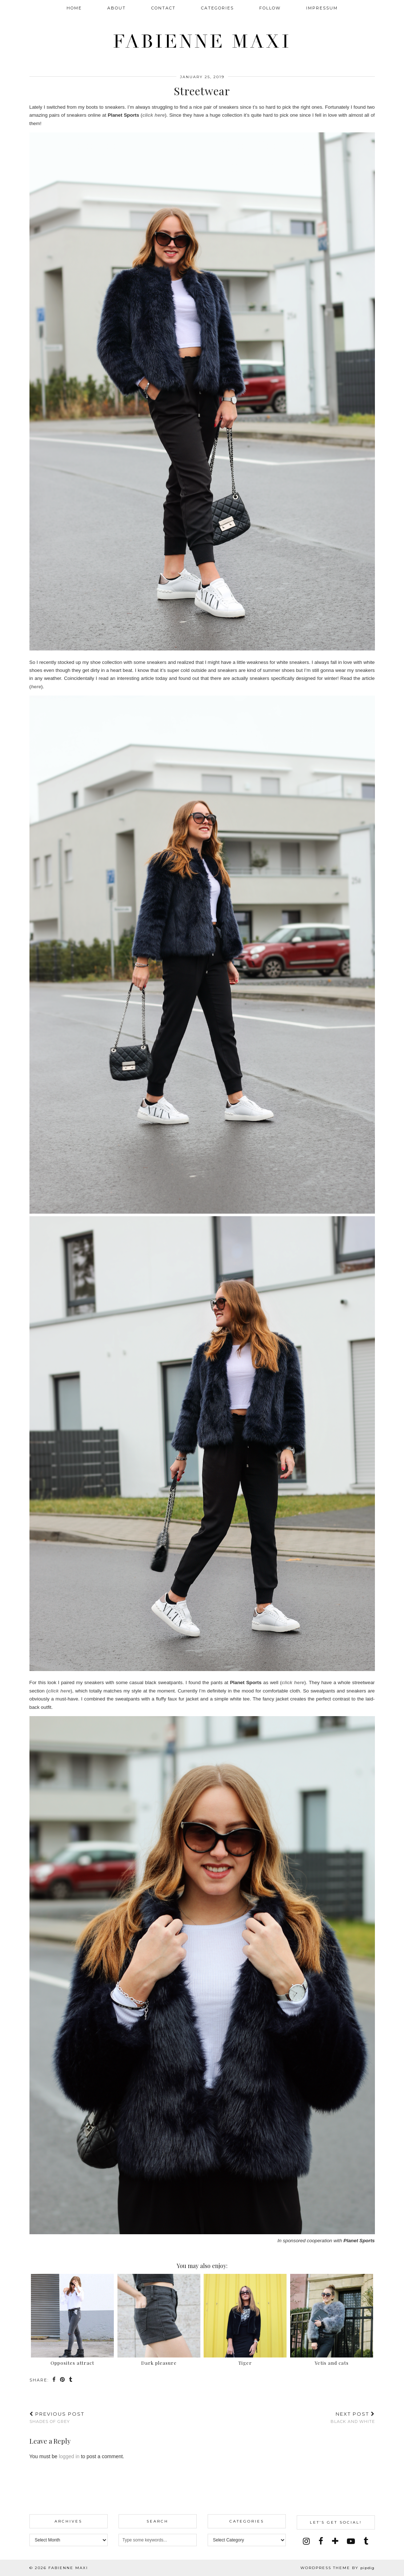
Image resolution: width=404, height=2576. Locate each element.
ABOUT (116, 8)
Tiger (245, 2363)
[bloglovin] (335, 2541)
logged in (69, 2456)
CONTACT (163, 8)
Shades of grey (56, 2417)
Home (74, 8)
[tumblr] (366, 2541)
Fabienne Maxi (202, 42)
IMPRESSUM (322, 8)
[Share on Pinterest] (62, 2380)
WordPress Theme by (337, 2567)
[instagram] (306, 2541)
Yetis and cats (332, 2363)
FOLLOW (270, 8)
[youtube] (351, 2541)
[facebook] (321, 2541)
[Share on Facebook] (54, 2380)
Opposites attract (72, 2363)
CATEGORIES (217, 8)
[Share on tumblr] (71, 2380)
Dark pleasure (159, 2363)
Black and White (353, 2417)
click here (153, 115)
